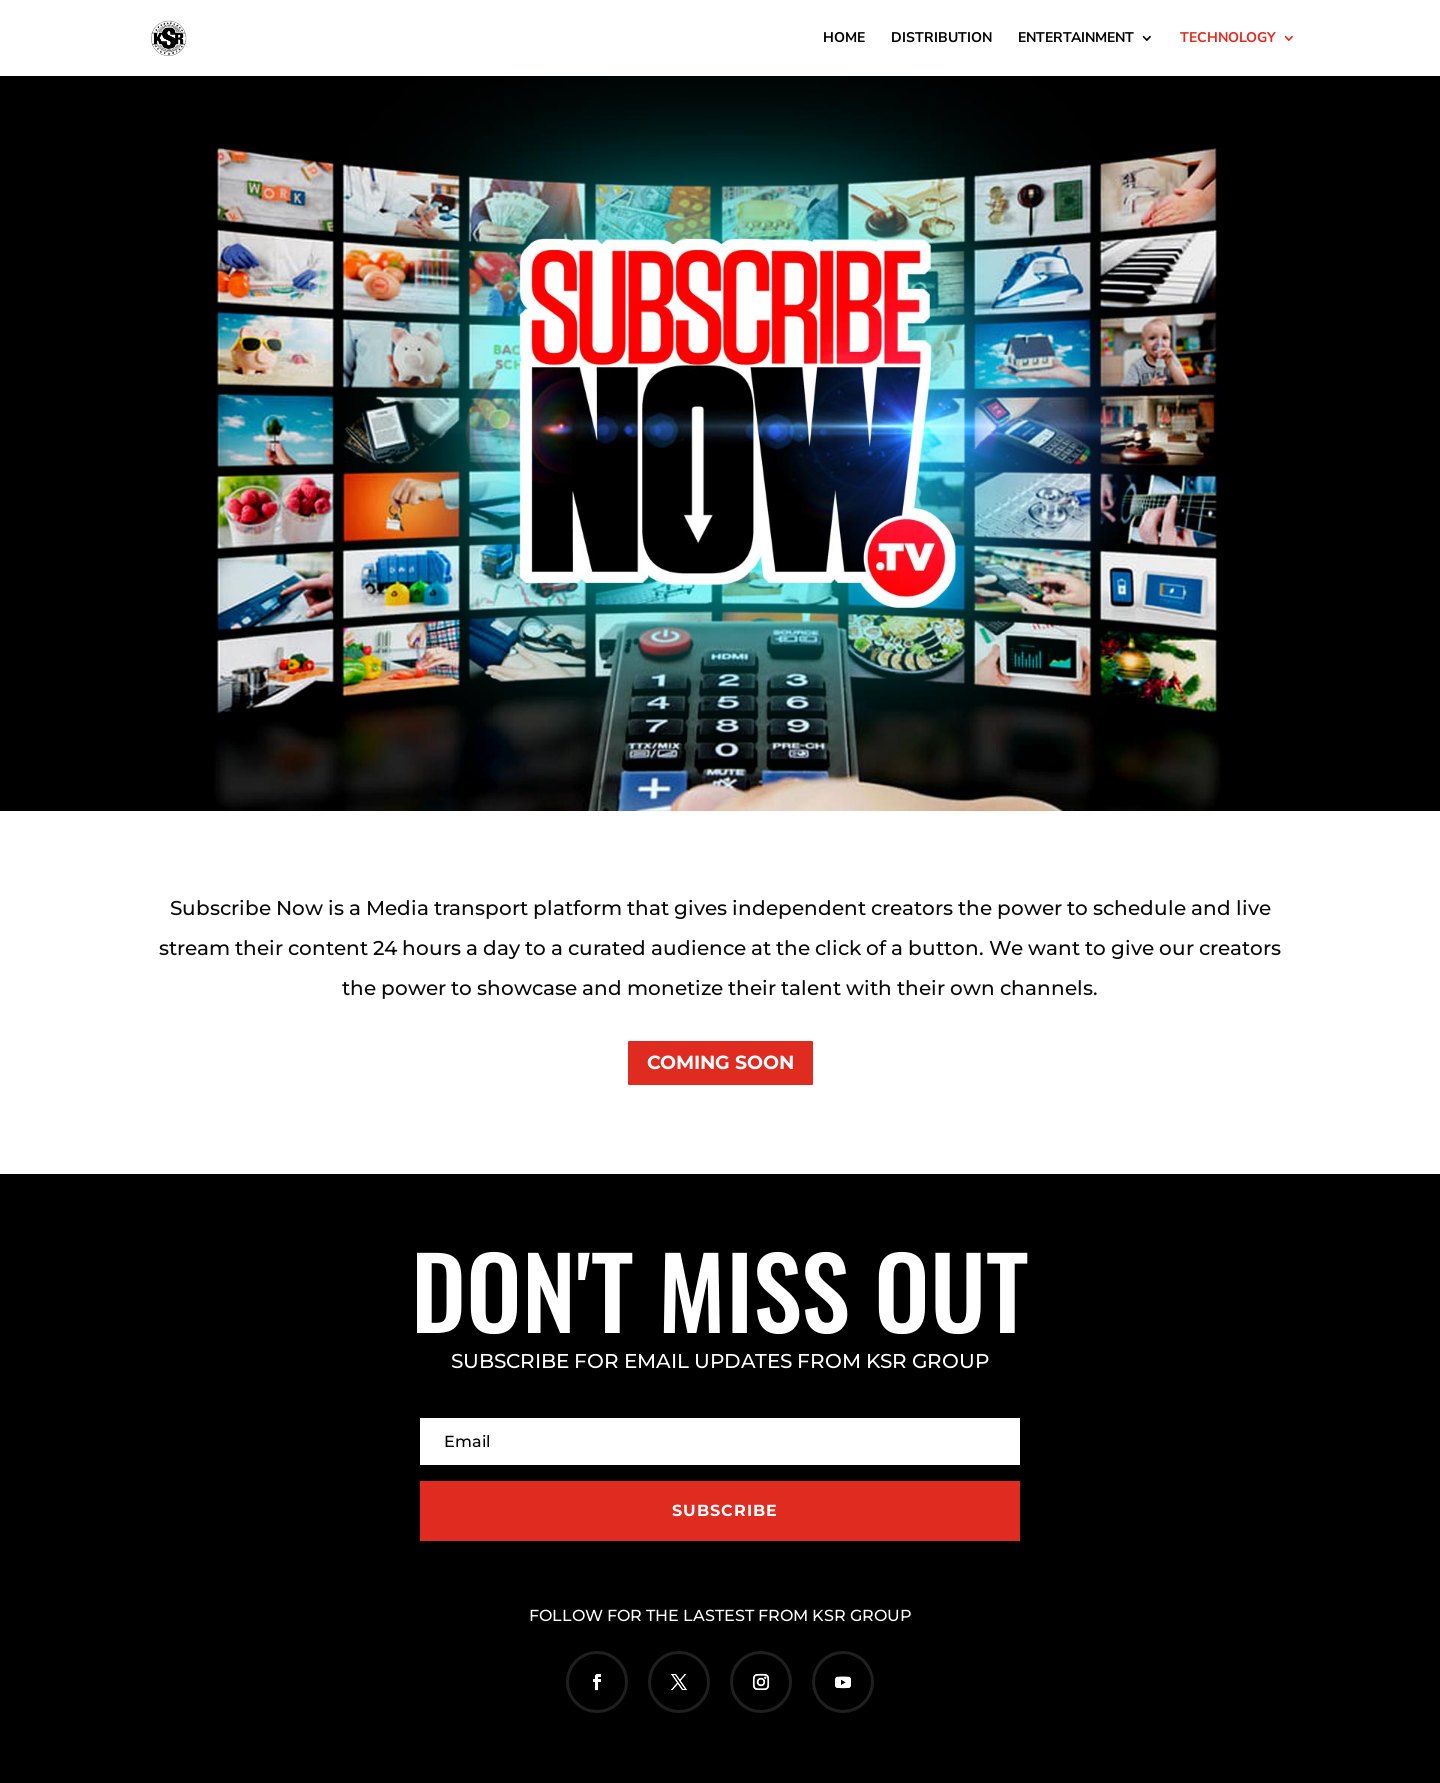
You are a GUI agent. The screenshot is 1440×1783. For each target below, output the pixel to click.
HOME (844, 39)
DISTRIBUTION (941, 39)
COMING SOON (720, 1062)
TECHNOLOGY (1228, 39)
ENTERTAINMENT (1076, 39)
